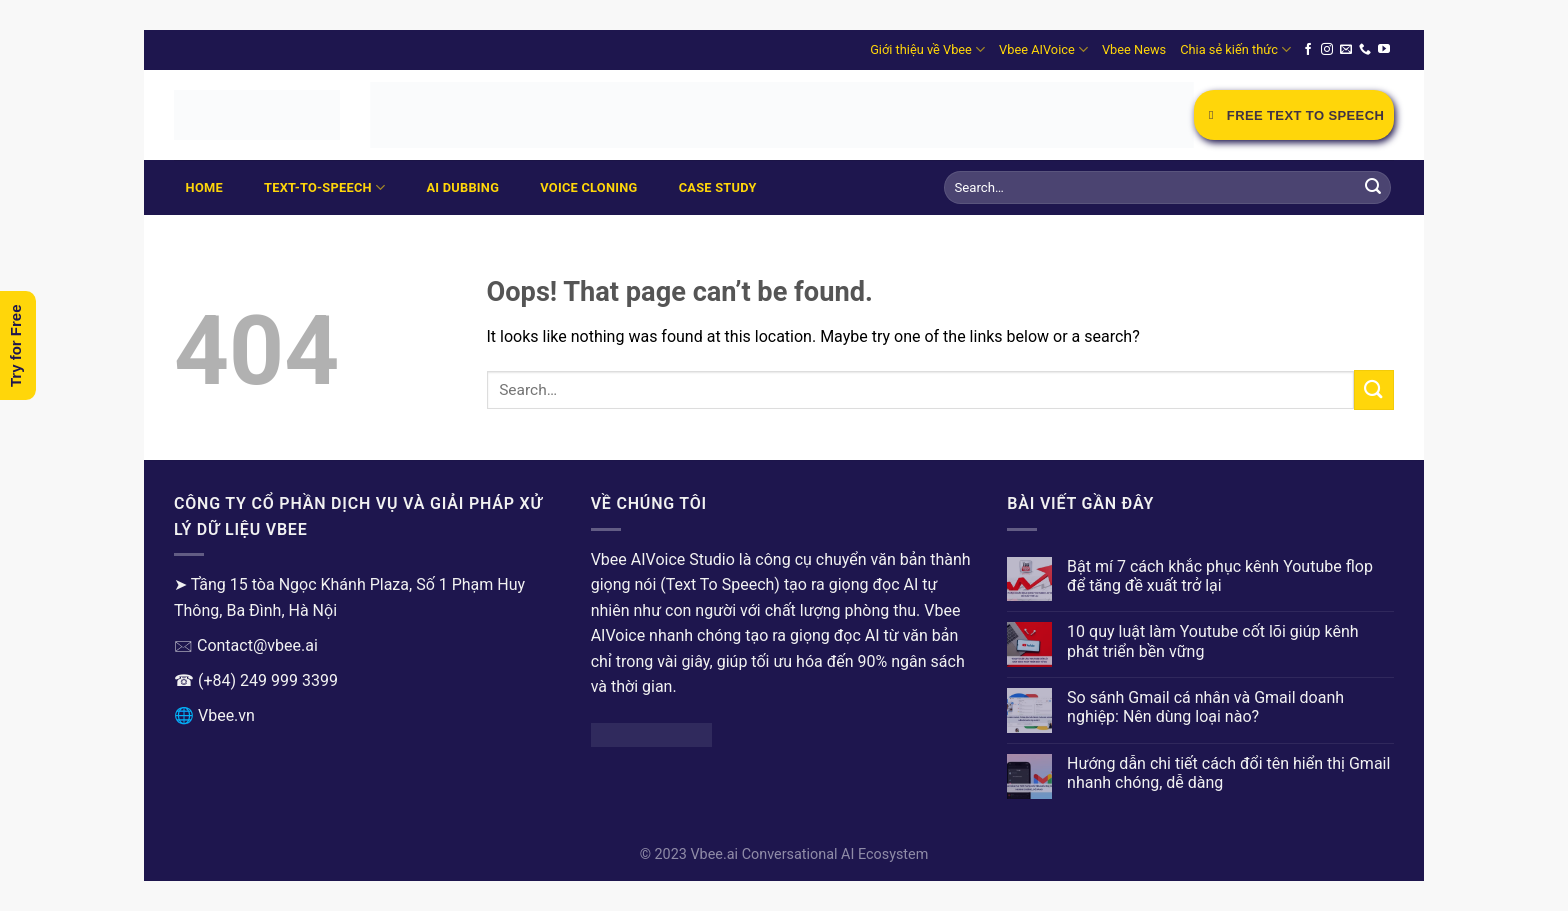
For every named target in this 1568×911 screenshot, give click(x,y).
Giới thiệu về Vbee (927, 49)
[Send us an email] (1346, 50)
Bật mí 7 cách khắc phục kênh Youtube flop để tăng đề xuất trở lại (1220, 576)
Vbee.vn (226, 715)
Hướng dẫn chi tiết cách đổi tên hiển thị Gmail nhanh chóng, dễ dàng (1228, 773)
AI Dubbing (462, 187)
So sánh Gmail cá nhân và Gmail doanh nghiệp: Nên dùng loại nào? (1205, 707)
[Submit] (1373, 188)
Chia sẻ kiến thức (1235, 49)
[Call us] (1365, 50)
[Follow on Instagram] (1327, 50)
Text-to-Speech (324, 187)
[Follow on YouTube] (1384, 50)
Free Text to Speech (1294, 115)
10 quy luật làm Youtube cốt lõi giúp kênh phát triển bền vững (1212, 641)
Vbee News (1134, 49)
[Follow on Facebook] (1308, 50)
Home (204, 187)
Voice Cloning (588, 187)
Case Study (718, 187)
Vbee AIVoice (1043, 49)
